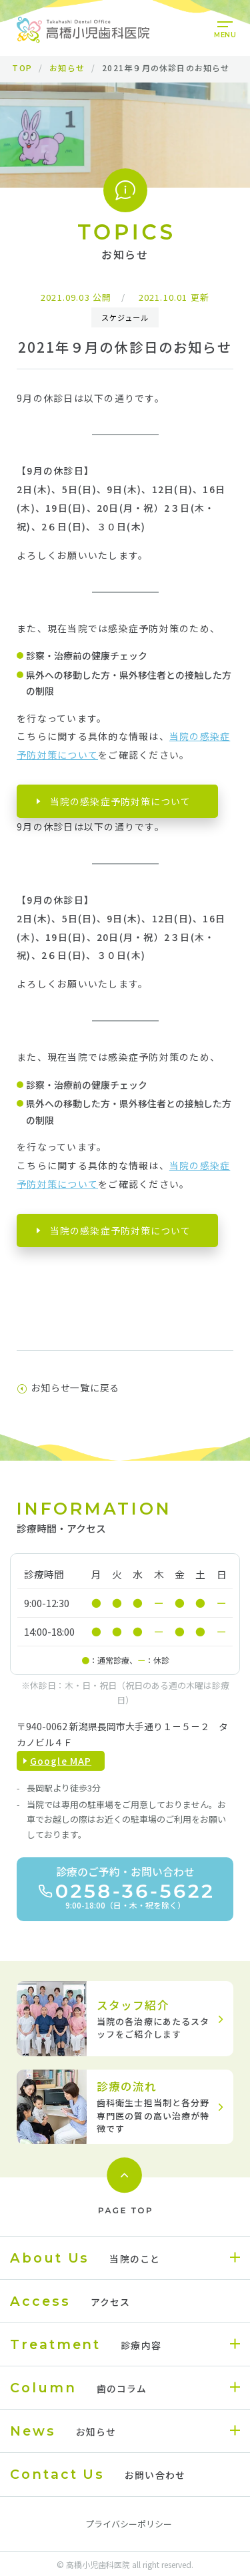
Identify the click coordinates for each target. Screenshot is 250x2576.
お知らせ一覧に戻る (68, 1387)
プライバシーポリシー (128, 2523)
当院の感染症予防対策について (120, 801)
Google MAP (60, 1760)
